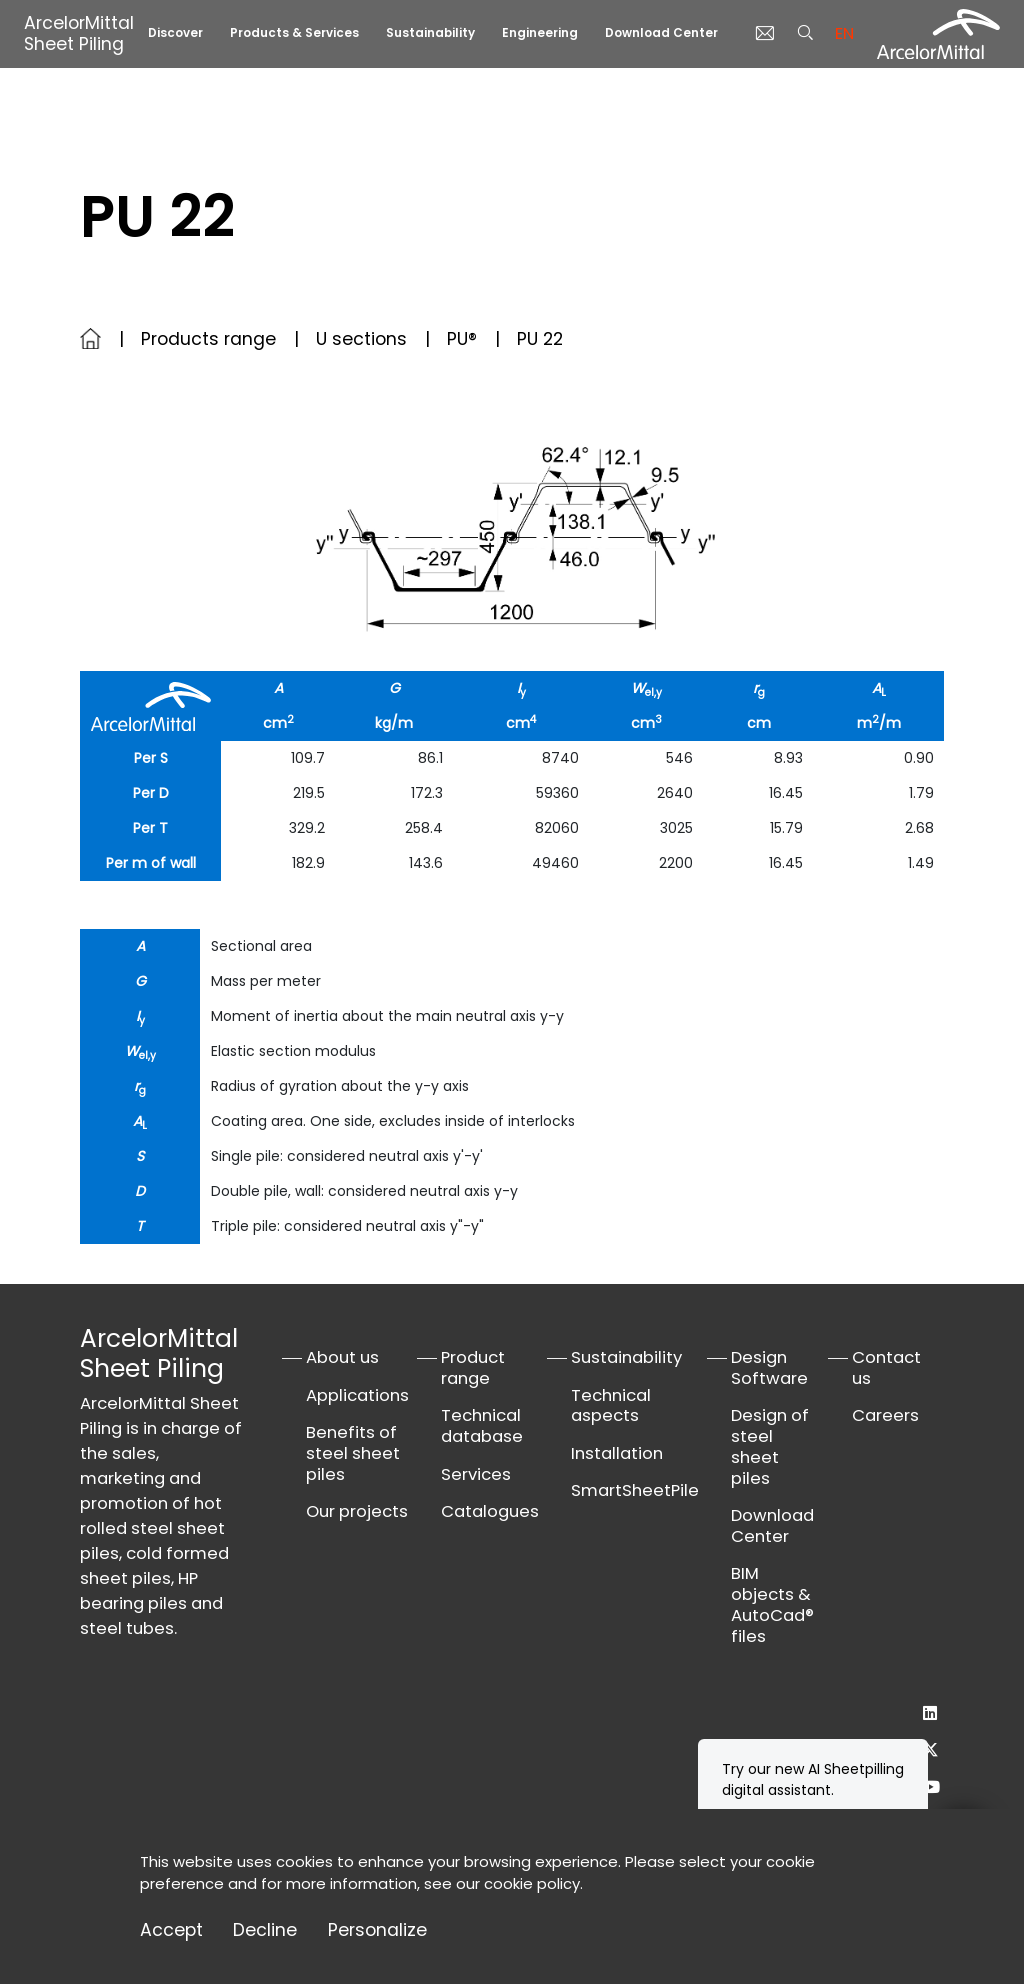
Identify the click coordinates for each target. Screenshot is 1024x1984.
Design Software (769, 1368)
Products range (208, 339)
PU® (462, 339)
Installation (617, 1453)
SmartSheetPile (635, 1490)
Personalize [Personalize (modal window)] (377, 1930)
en (844, 33)
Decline (265, 1930)
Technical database (482, 1426)
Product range (473, 1368)
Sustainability (430, 33)
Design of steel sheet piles (770, 1446)
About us (342, 1357)
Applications (357, 1395)
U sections (361, 339)
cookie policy (532, 1883)
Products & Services (294, 33)
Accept (171, 1930)
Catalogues (490, 1511)
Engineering (540, 33)
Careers (885, 1415)
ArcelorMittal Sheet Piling (79, 33)
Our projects (357, 1511)
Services (476, 1474)
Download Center (661, 33)
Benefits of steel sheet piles (353, 1453)
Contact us (886, 1368)
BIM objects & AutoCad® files (772, 1604)
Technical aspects (611, 1406)
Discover (175, 33)
